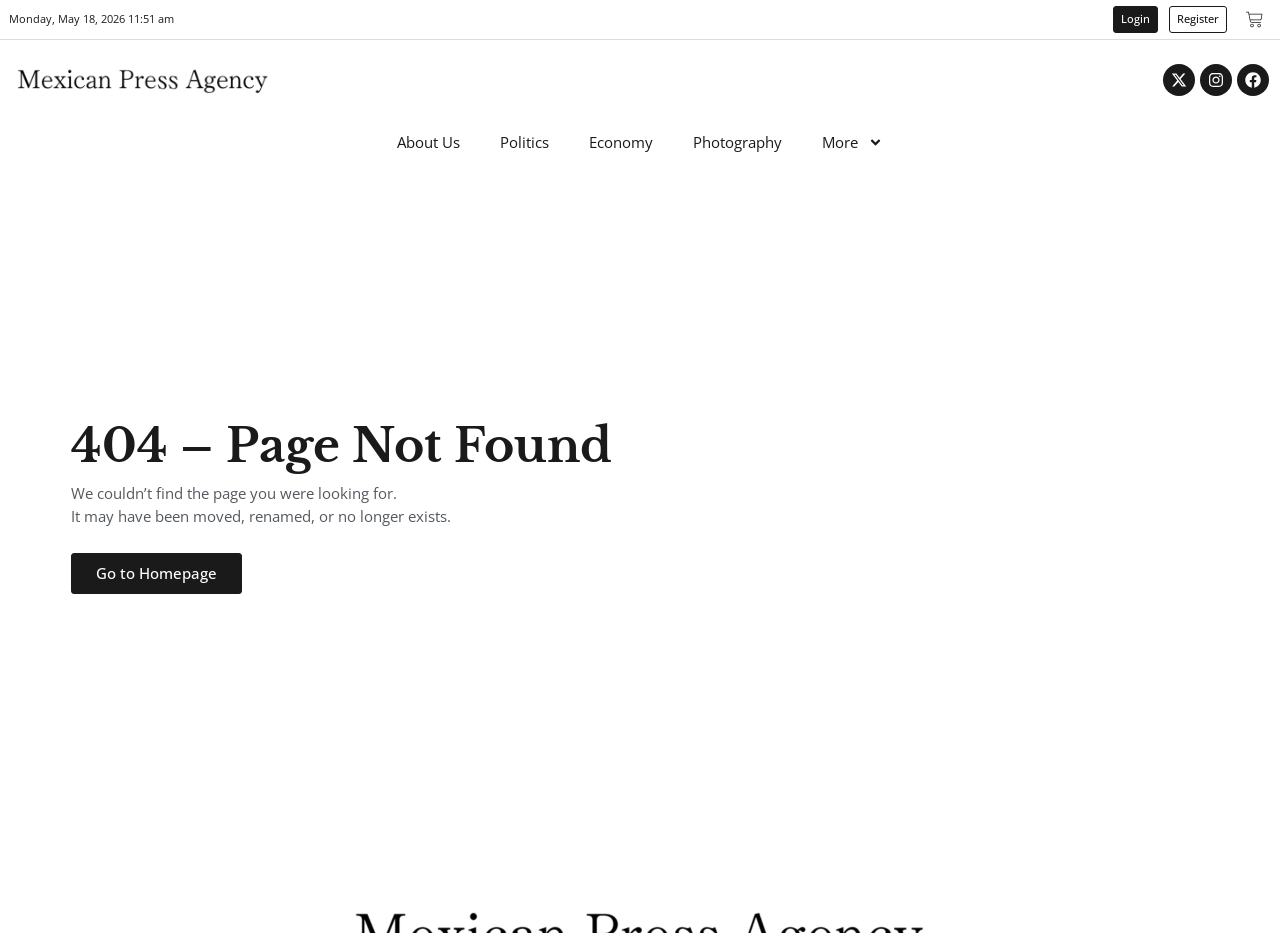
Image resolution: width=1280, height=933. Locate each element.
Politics (524, 142)
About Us (428, 142)
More (852, 142)
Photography (737, 142)
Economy (621, 142)
